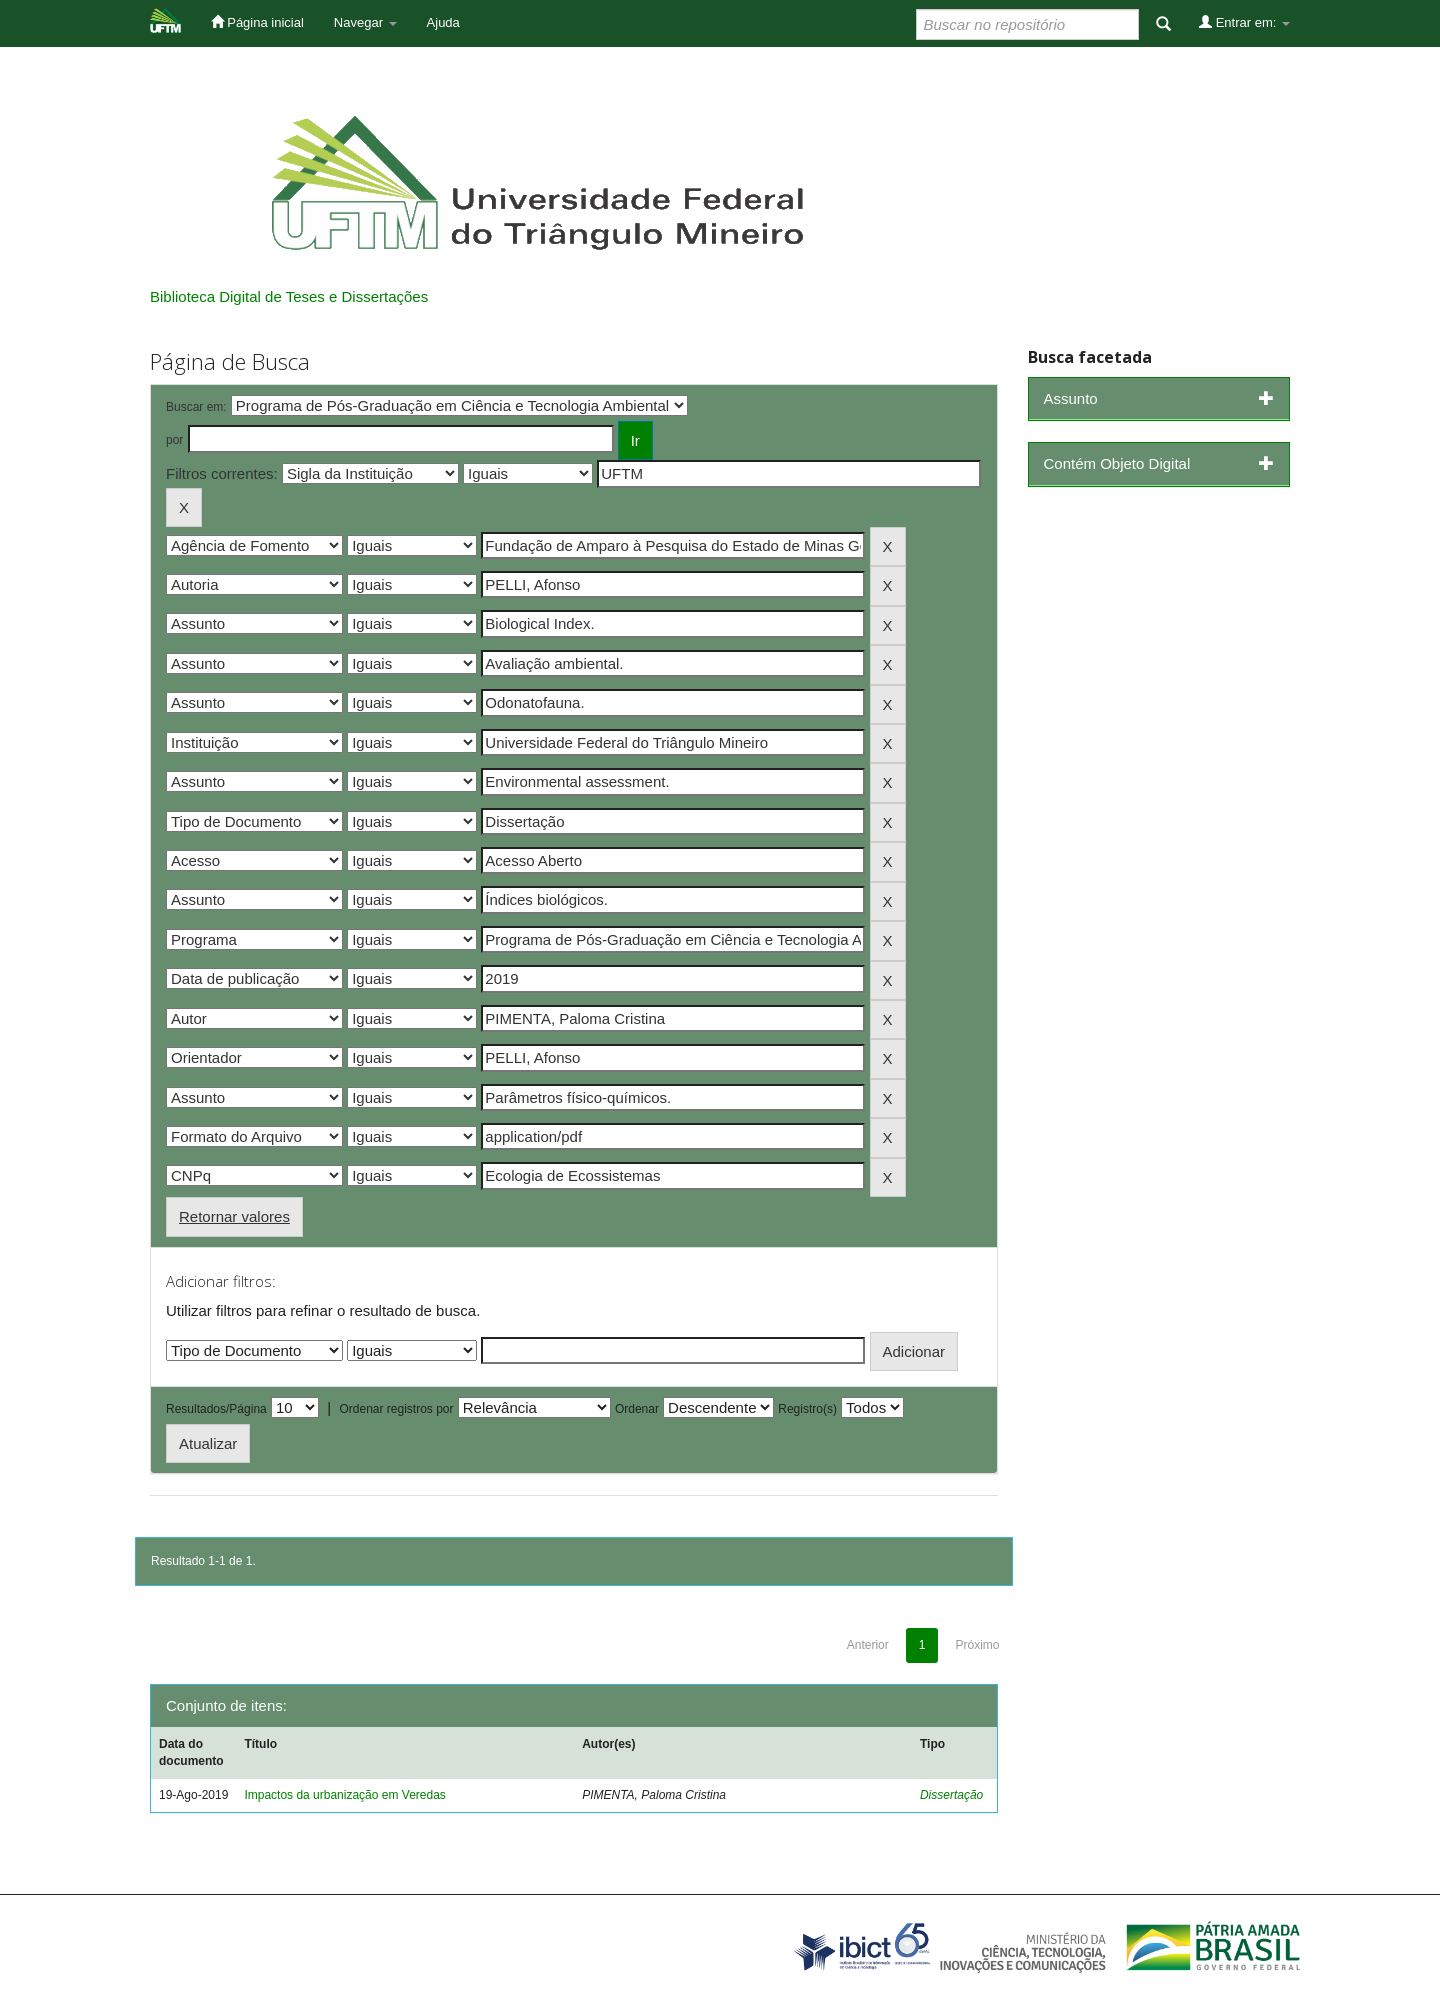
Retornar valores (234, 1216)
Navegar (365, 22)
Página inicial (257, 22)
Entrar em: (1244, 22)
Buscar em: (196, 407)
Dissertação (951, 1795)
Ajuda (443, 22)
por (174, 440)
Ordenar (637, 1409)
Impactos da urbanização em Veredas (344, 1795)
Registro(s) (807, 1409)
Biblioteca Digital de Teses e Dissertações (289, 296)
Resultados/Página (216, 1409)
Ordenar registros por (396, 1409)
